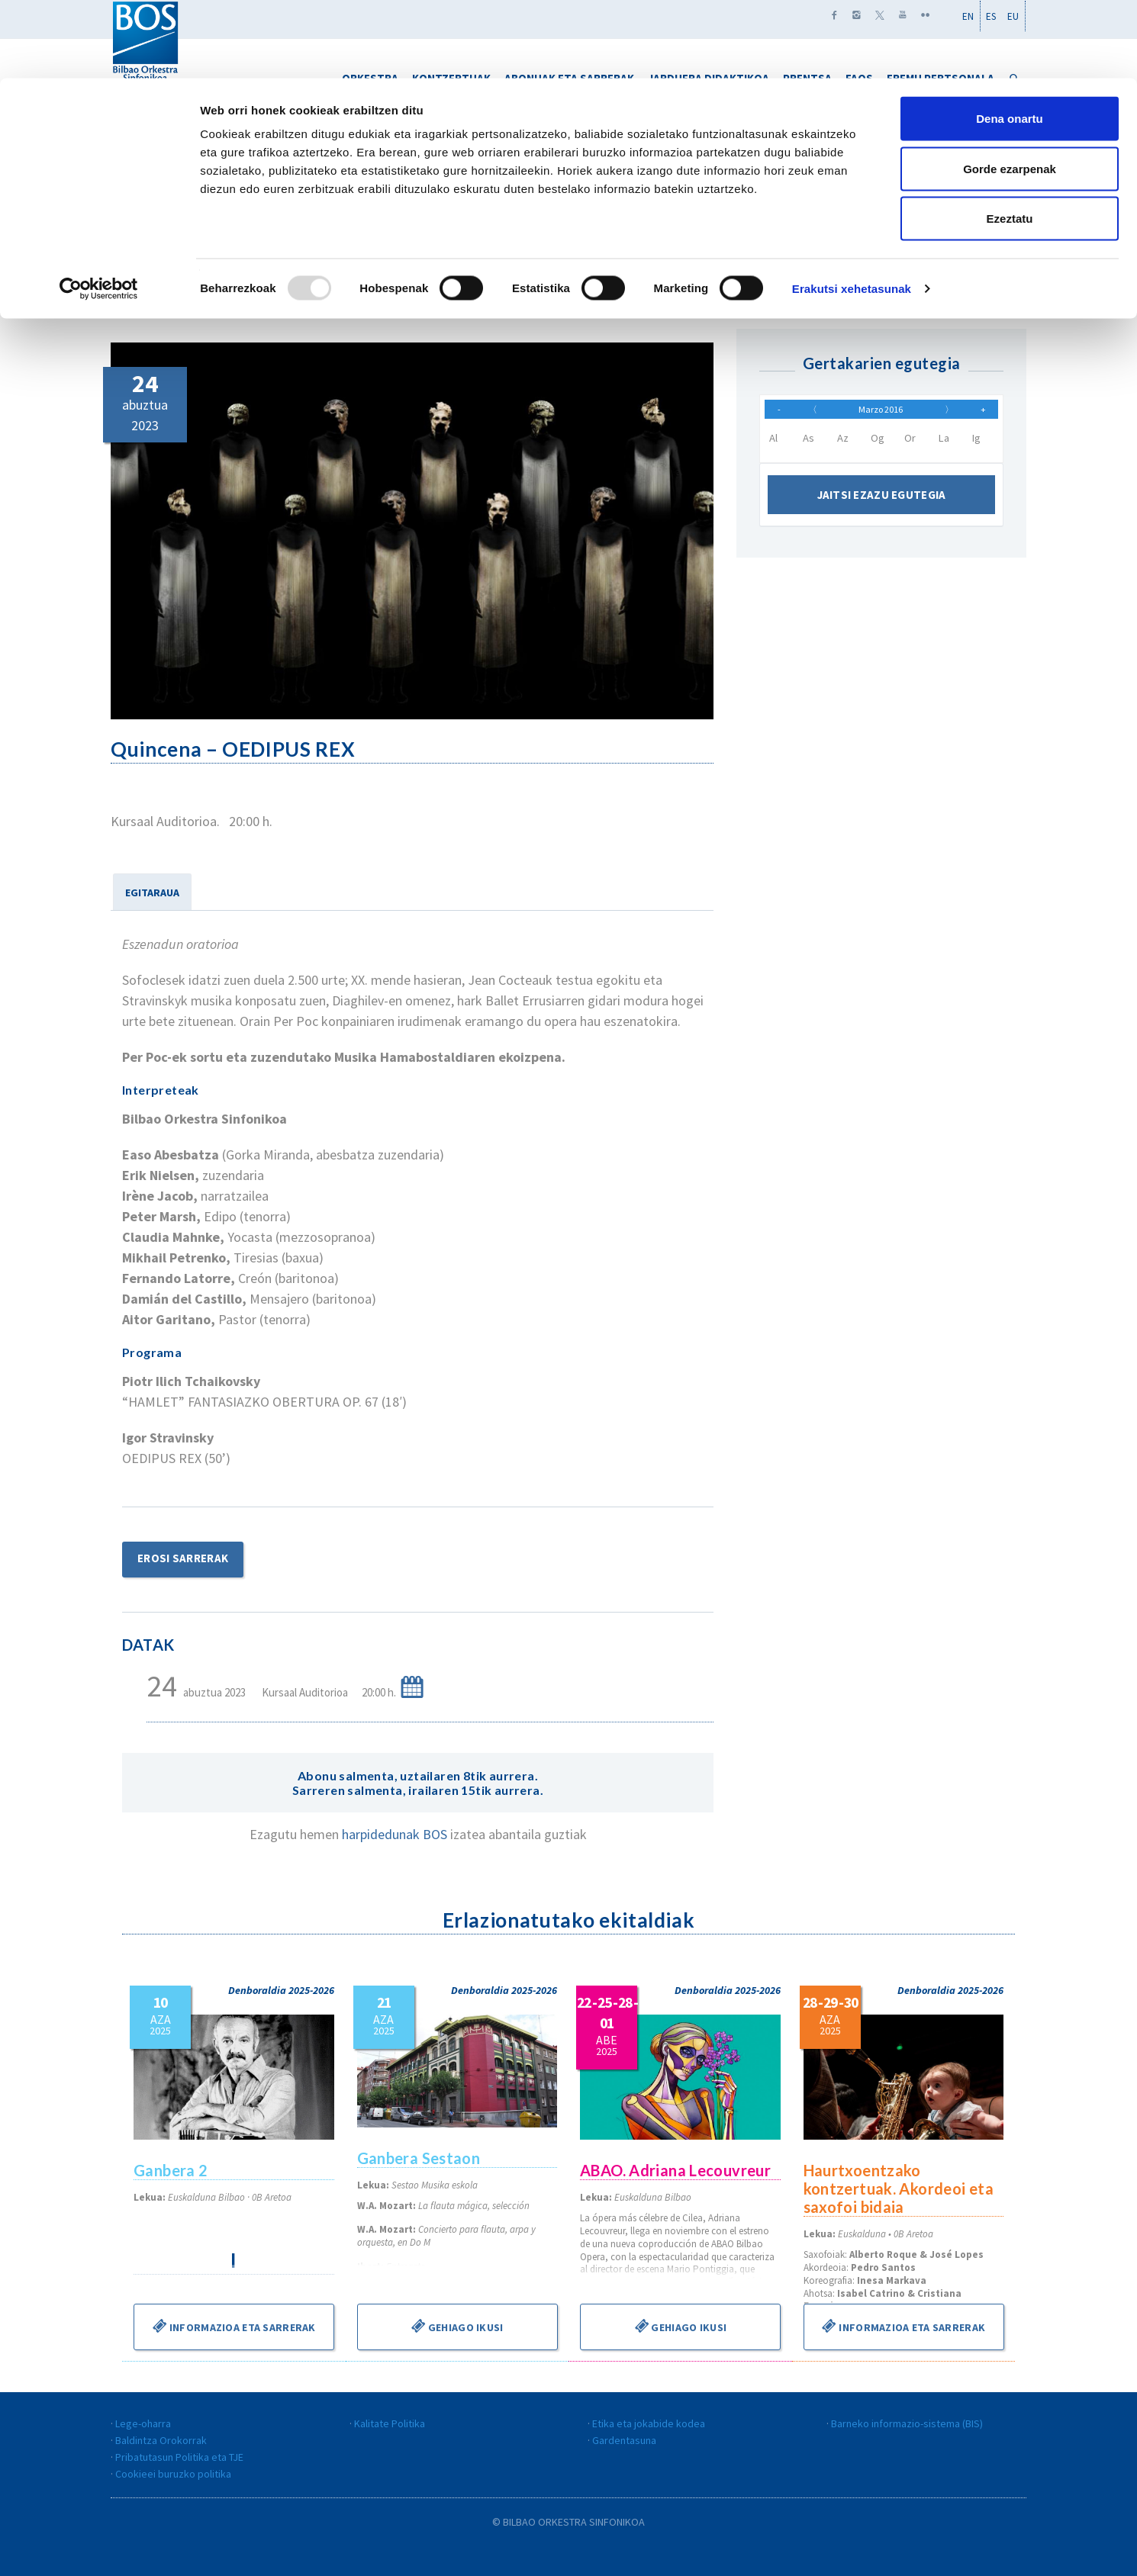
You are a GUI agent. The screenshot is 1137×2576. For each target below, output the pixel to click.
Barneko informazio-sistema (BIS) (907, 2423)
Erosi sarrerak (182, 1558)
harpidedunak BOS (396, 1834)
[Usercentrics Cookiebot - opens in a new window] (99, 210)
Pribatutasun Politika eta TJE (179, 2457)
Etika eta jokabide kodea (648, 2423)
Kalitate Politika (389, 2423)
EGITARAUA (152, 892)
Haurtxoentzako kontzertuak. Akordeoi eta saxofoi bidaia (900, 2188)
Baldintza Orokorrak (161, 2440)
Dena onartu (1009, 40)
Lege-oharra (143, 2423)
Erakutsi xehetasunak (851, 210)
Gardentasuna (624, 2440)
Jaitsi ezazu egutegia (882, 502)
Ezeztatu (1010, 139)
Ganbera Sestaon (419, 2158)
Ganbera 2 (171, 2170)
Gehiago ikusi (457, 2326)
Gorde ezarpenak (1009, 90)
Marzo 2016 (881, 413)
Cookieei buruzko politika (173, 2474)
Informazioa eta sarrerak (234, 2326)
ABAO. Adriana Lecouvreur (676, 2170)
